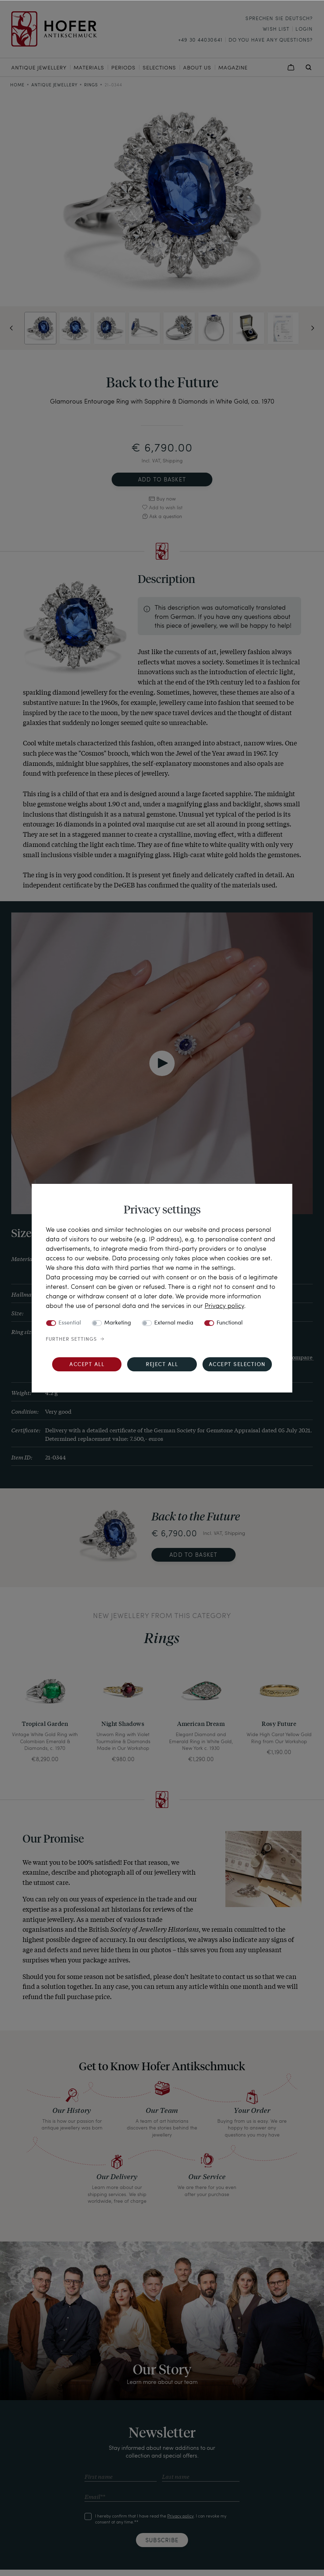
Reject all (162, 1364)
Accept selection (237, 1364)
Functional (230, 1323)
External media (173, 1323)
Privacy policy (224, 1305)
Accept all (86, 1364)
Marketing (117, 1323)
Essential (69, 1323)
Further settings (71, 1339)
